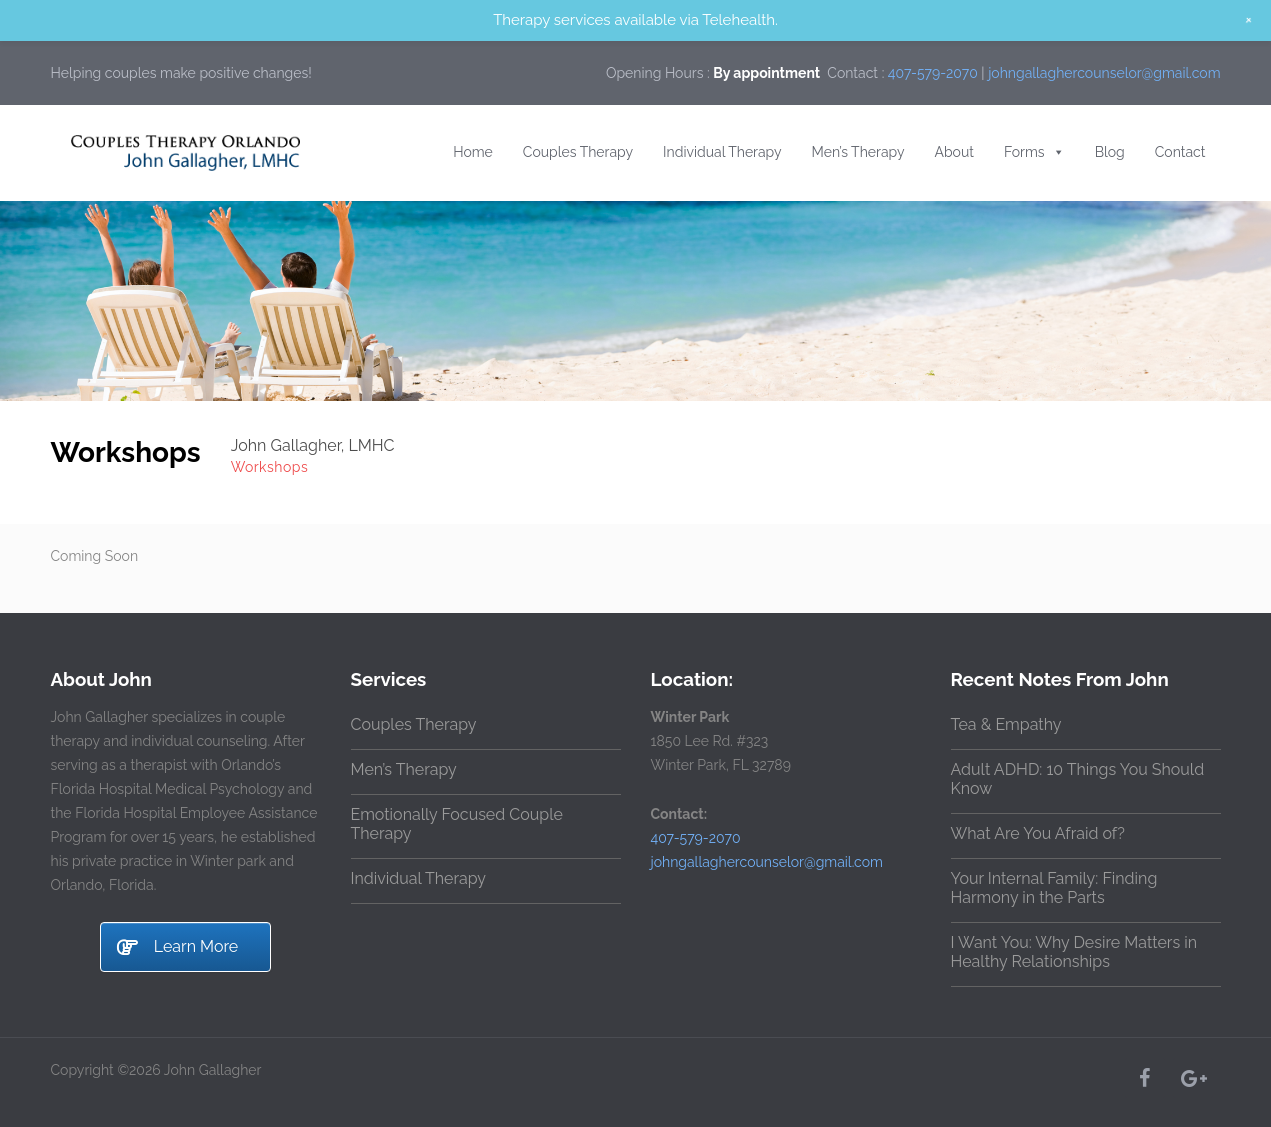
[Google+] (1193, 1078)
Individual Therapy (722, 152)
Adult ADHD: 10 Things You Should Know (1078, 779)
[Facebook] (1145, 1078)
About (954, 152)
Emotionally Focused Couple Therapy (457, 824)
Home (473, 152)
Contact (1180, 152)
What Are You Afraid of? (1038, 833)
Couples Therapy (578, 152)
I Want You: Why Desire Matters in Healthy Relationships (1074, 952)
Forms (1034, 152)
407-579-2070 (933, 73)
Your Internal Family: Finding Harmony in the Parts (1054, 888)
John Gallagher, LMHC (313, 445)
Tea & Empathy (1006, 724)
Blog (1110, 152)
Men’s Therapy (858, 152)
